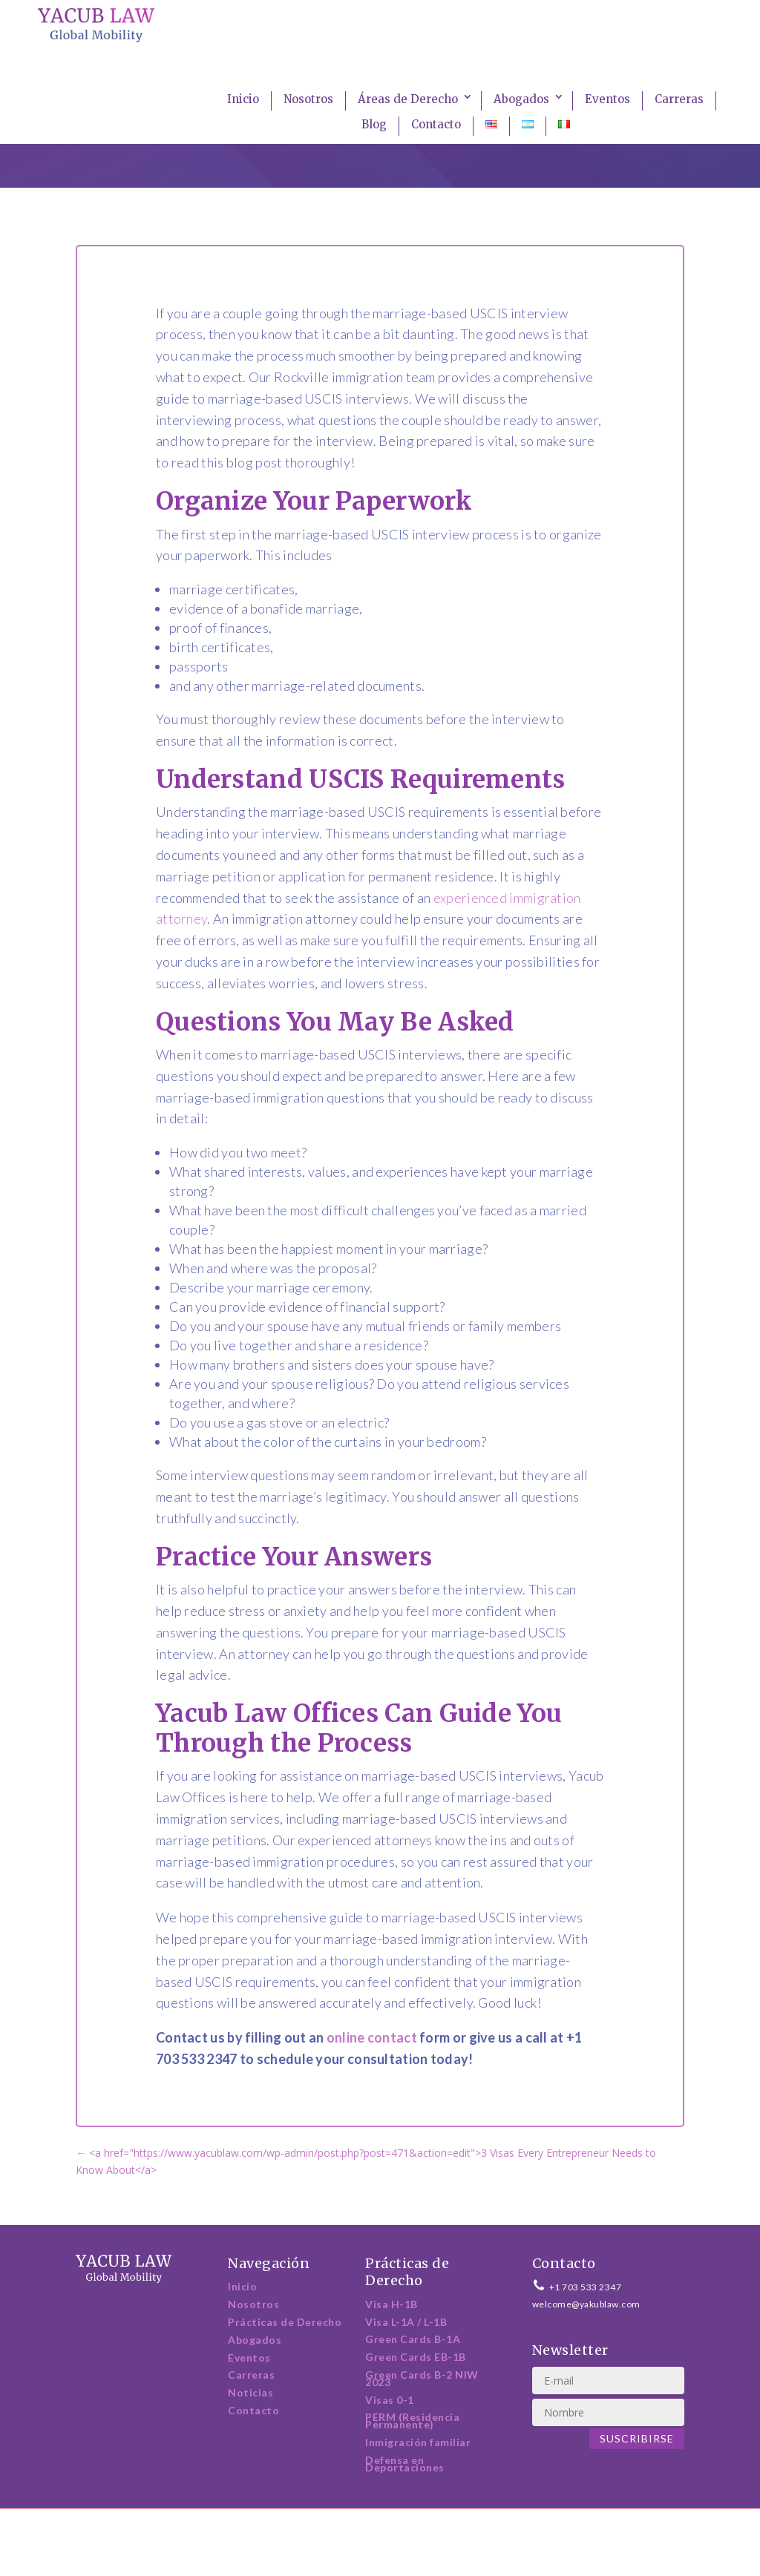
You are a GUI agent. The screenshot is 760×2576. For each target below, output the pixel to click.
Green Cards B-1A (412, 2339)
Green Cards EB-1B (415, 2356)
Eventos (607, 99)
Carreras (679, 99)
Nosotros (308, 99)
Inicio (243, 99)
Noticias (250, 2392)
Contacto (436, 124)
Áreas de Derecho (408, 99)
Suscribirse (637, 2438)
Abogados (521, 99)
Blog (374, 124)
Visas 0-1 (389, 2399)
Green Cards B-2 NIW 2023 (422, 2378)
